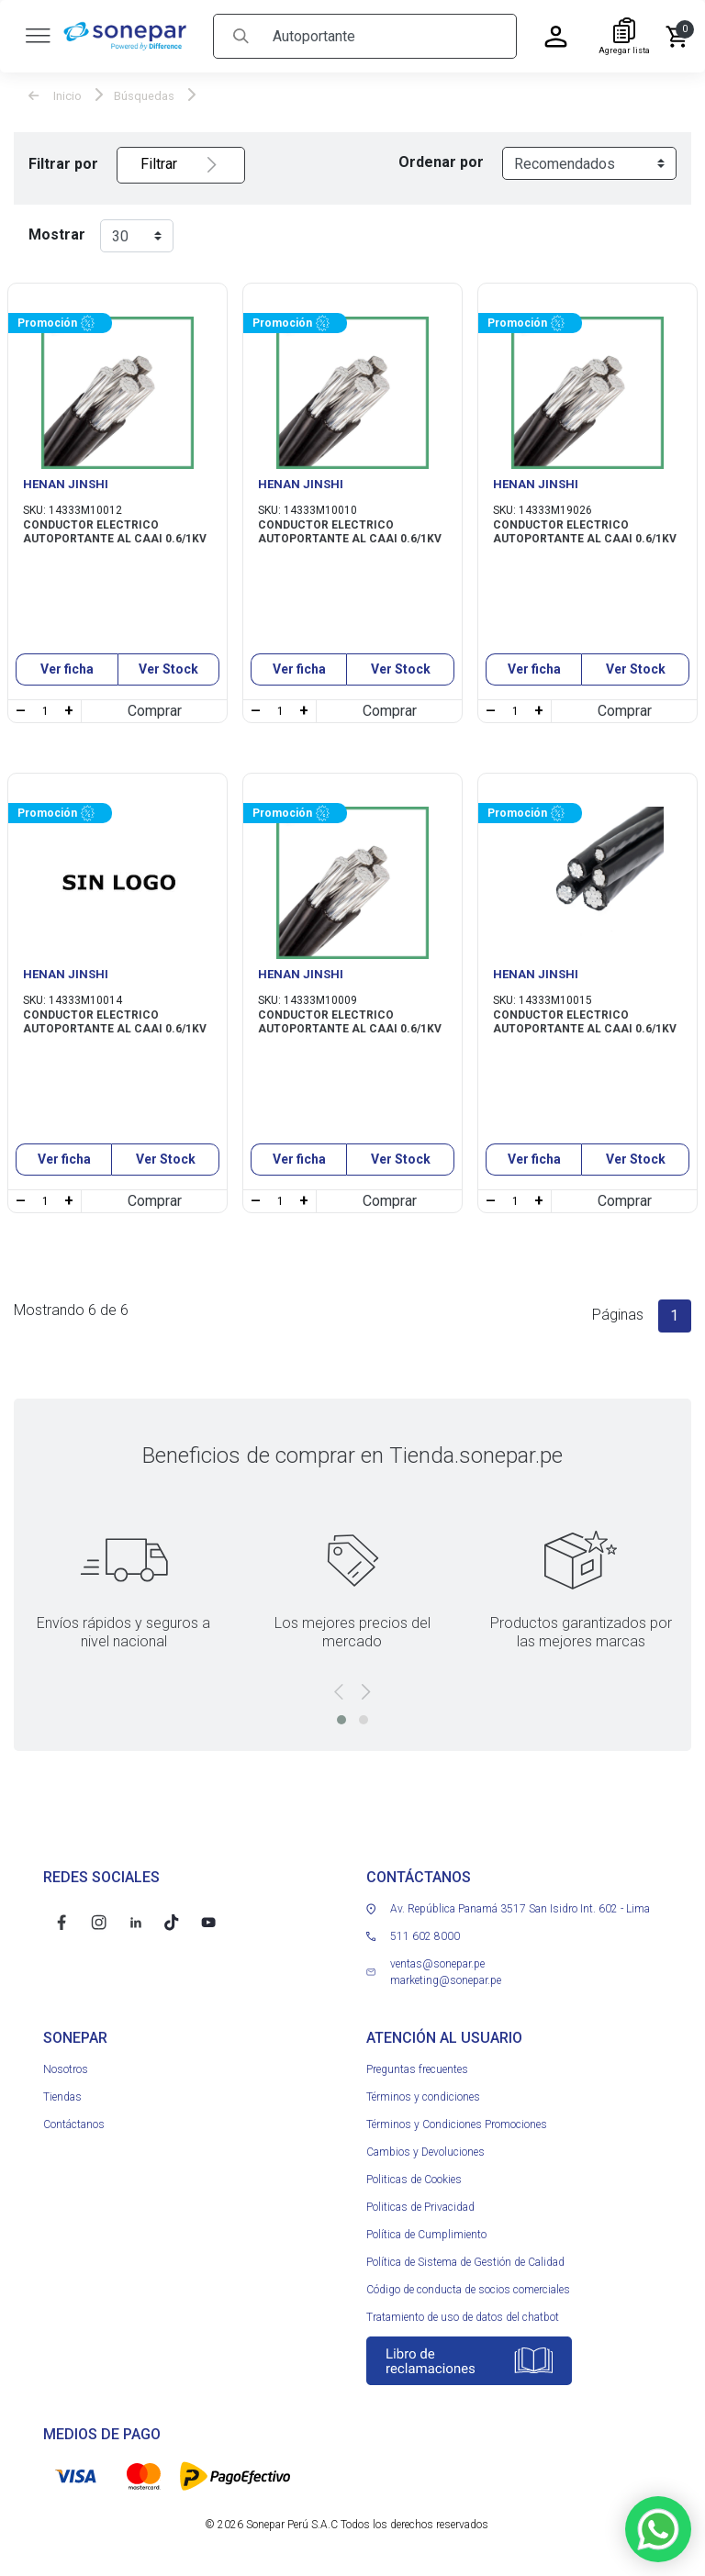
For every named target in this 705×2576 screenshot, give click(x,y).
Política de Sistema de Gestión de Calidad (465, 2261)
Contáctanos (74, 2123)
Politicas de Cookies (414, 2178)
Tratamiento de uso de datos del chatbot (462, 2316)
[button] (341, 1719)
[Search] (388, 35)
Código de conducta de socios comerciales (468, 2288)
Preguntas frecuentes (417, 2068)
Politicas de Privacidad (420, 2206)
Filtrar (180, 164)
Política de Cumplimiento (426, 2233)
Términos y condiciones (423, 2096)
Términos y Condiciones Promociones (456, 2123)
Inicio (55, 95)
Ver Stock (168, 668)
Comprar (155, 710)
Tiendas (62, 2096)
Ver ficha (67, 668)
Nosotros (65, 2068)
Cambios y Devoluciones (425, 2151)
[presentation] (339, 1691)
